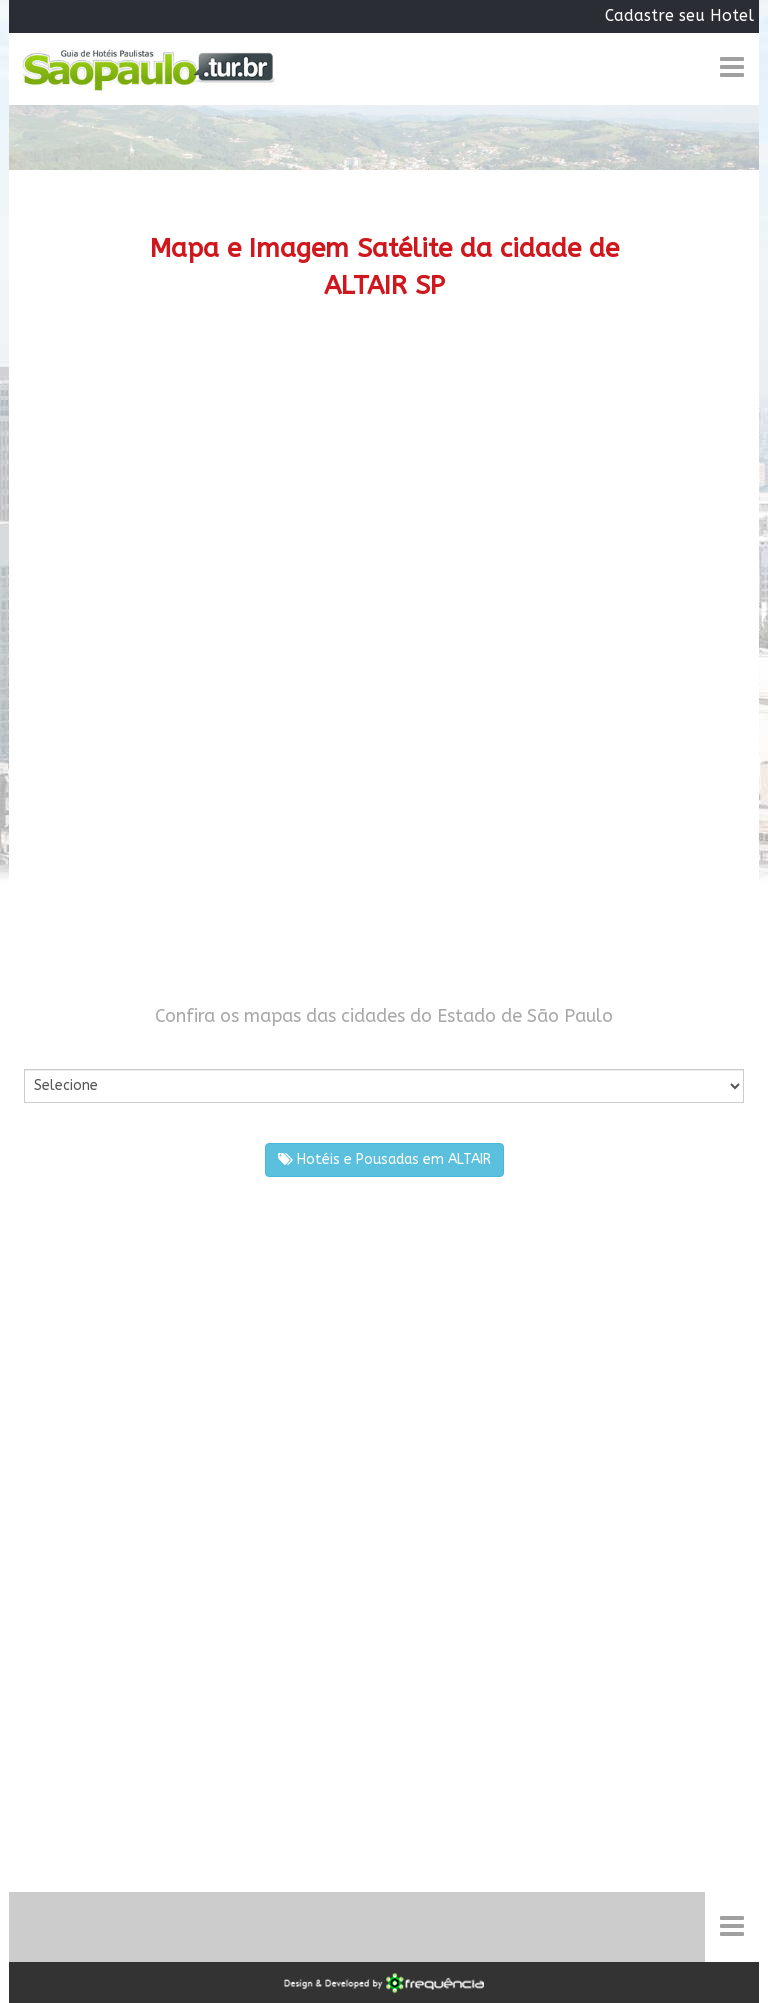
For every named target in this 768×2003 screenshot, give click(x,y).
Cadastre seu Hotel (679, 15)
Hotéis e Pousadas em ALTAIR (384, 1159)
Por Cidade (58, 1049)
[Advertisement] (384, 494)
